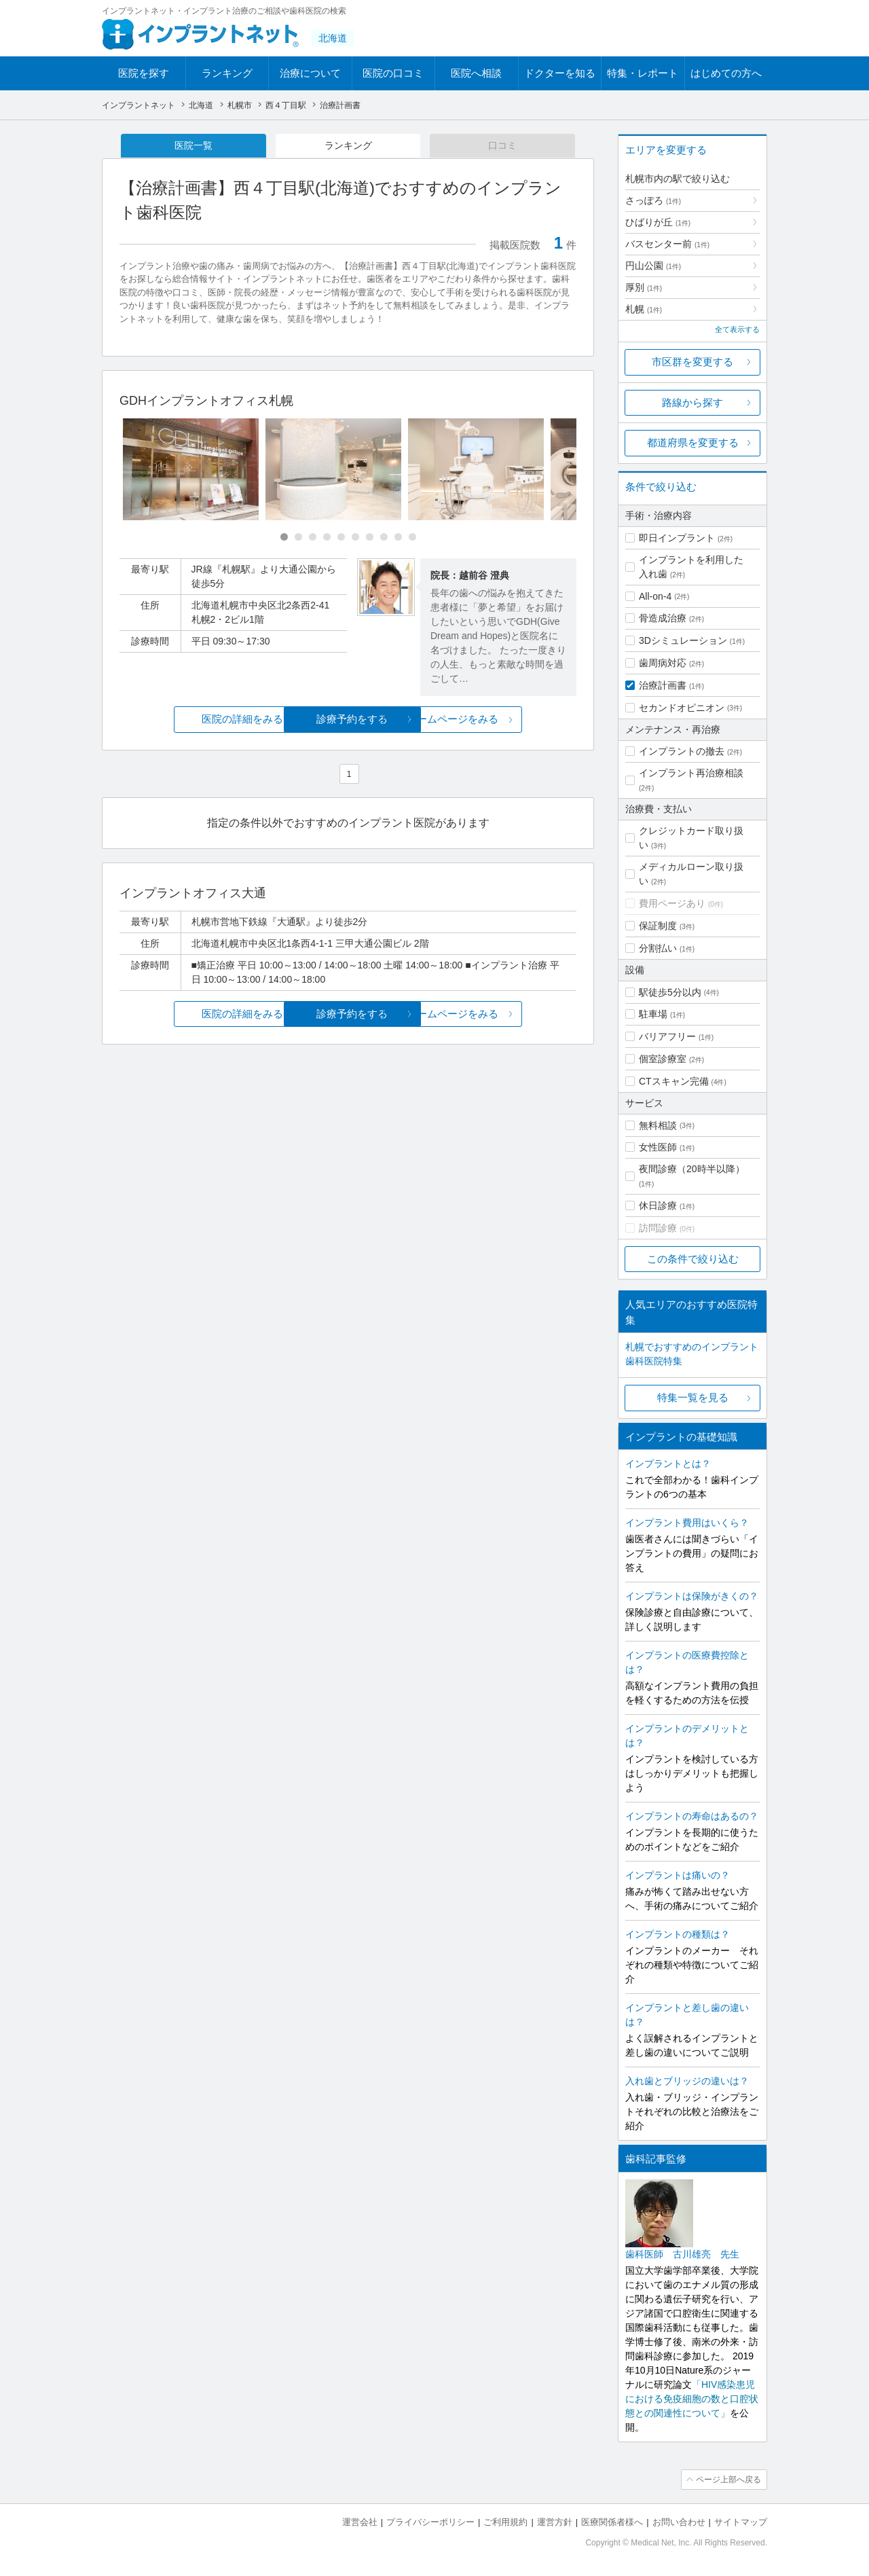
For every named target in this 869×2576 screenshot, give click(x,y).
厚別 (643, 287)
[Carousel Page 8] (384, 537)
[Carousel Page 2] (298, 537)
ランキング (227, 73)
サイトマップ (740, 2522)
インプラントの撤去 (681, 751)
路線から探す (692, 402)
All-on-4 (655, 596)
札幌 (643, 309)
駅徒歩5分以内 (670, 992)
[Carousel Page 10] (412, 537)
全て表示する (737, 329)
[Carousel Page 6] (355, 537)
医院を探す (143, 73)
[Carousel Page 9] (398, 537)
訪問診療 (658, 1227)
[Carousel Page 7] (369, 537)
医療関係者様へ (612, 2522)
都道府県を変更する (693, 442)
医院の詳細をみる (195, 719)
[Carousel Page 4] (327, 537)
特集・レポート (642, 73)
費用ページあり (672, 903)
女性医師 (658, 1147)
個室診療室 (662, 1058)
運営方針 (554, 2522)
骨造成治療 (662, 618)
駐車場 (653, 1014)
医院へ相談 (476, 73)
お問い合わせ (678, 2522)
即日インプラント (677, 537)
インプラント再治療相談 (691, 772)
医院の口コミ (393, 73)
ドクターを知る (559, 73)
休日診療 (658, 1205)
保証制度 (658, 925)
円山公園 (653, 265)
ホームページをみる (501, 719)
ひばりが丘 (657, 222)
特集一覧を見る (692, 1397)
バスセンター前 (667, 243)
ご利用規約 (505, 2522)
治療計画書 (662, 685)
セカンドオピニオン (681, 707)
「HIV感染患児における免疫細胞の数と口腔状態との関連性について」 (691, 2398)
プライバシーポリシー (430, 2522)
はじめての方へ (726, 73)
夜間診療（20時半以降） (692, 1168)
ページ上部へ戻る (728, 2479)
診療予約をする (348, 719)
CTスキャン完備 (674, 1081)
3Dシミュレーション (683, 640)
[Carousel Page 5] (341, 537)
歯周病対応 (662, 662)
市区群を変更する (692, 361)
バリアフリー (667, 1036)
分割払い (658, 948)
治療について (310, 73)
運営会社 (359, 2522)
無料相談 (658, 1125)
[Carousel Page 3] (312, 537)
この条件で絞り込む (693, 1259)
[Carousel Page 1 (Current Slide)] (284, 537)
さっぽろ (653, 200)
